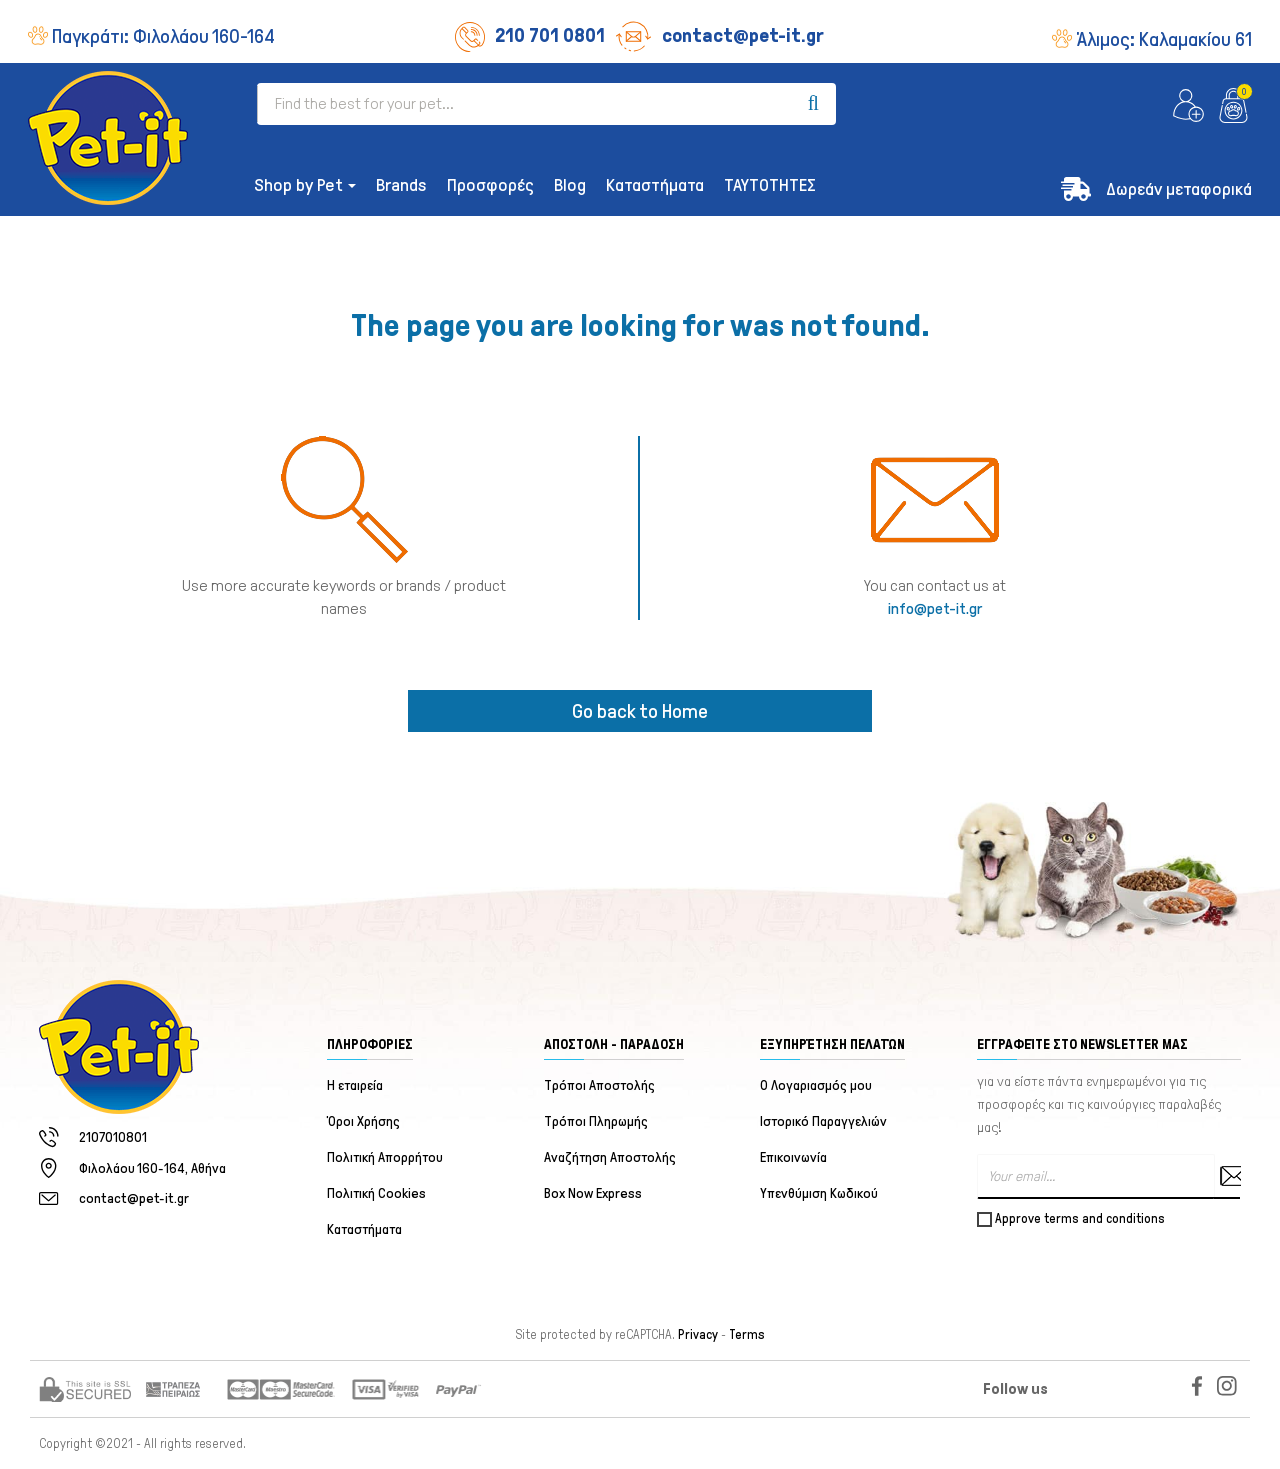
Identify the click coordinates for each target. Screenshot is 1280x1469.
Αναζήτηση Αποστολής (610, 1157)
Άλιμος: (1164, 39)
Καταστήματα (364, 1229)
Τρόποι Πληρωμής (596, 1121)
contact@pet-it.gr (719, 35)
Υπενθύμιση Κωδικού (819, 1193)
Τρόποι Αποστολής (599, 1085)
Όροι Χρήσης (363, 1121)
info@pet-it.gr (935, 608)
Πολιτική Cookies (376, 1193)
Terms (747, 1335)
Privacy (698, 1335)
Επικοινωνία (793, 1157)
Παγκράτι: (163, 36)
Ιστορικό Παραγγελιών (823, 1121)
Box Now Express (593, 1193)
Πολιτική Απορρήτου (385, 1157)
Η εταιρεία (355, 1085)
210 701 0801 (530, 35)
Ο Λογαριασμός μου (816, 1085)
